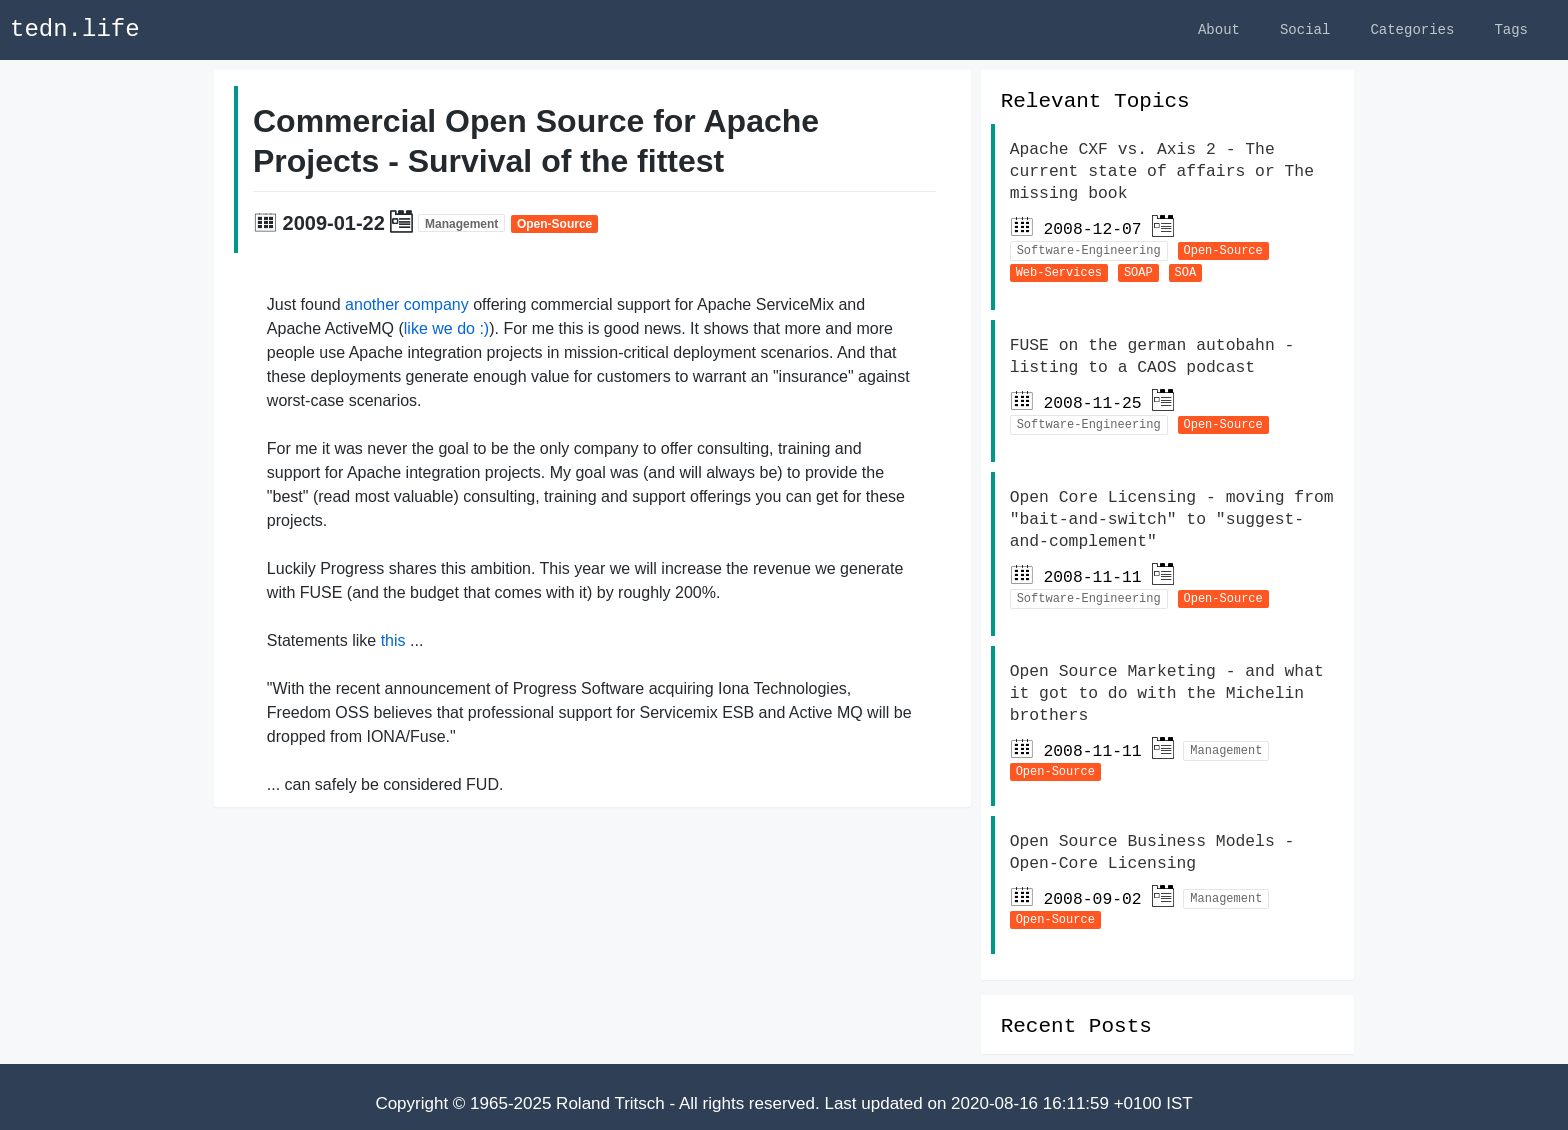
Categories (1412, 29)
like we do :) (446, 331)
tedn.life (75, 29)
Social (1305, 29)
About (1219, 29)
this (393, 643)
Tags (1511, 29)
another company (407, 307)
